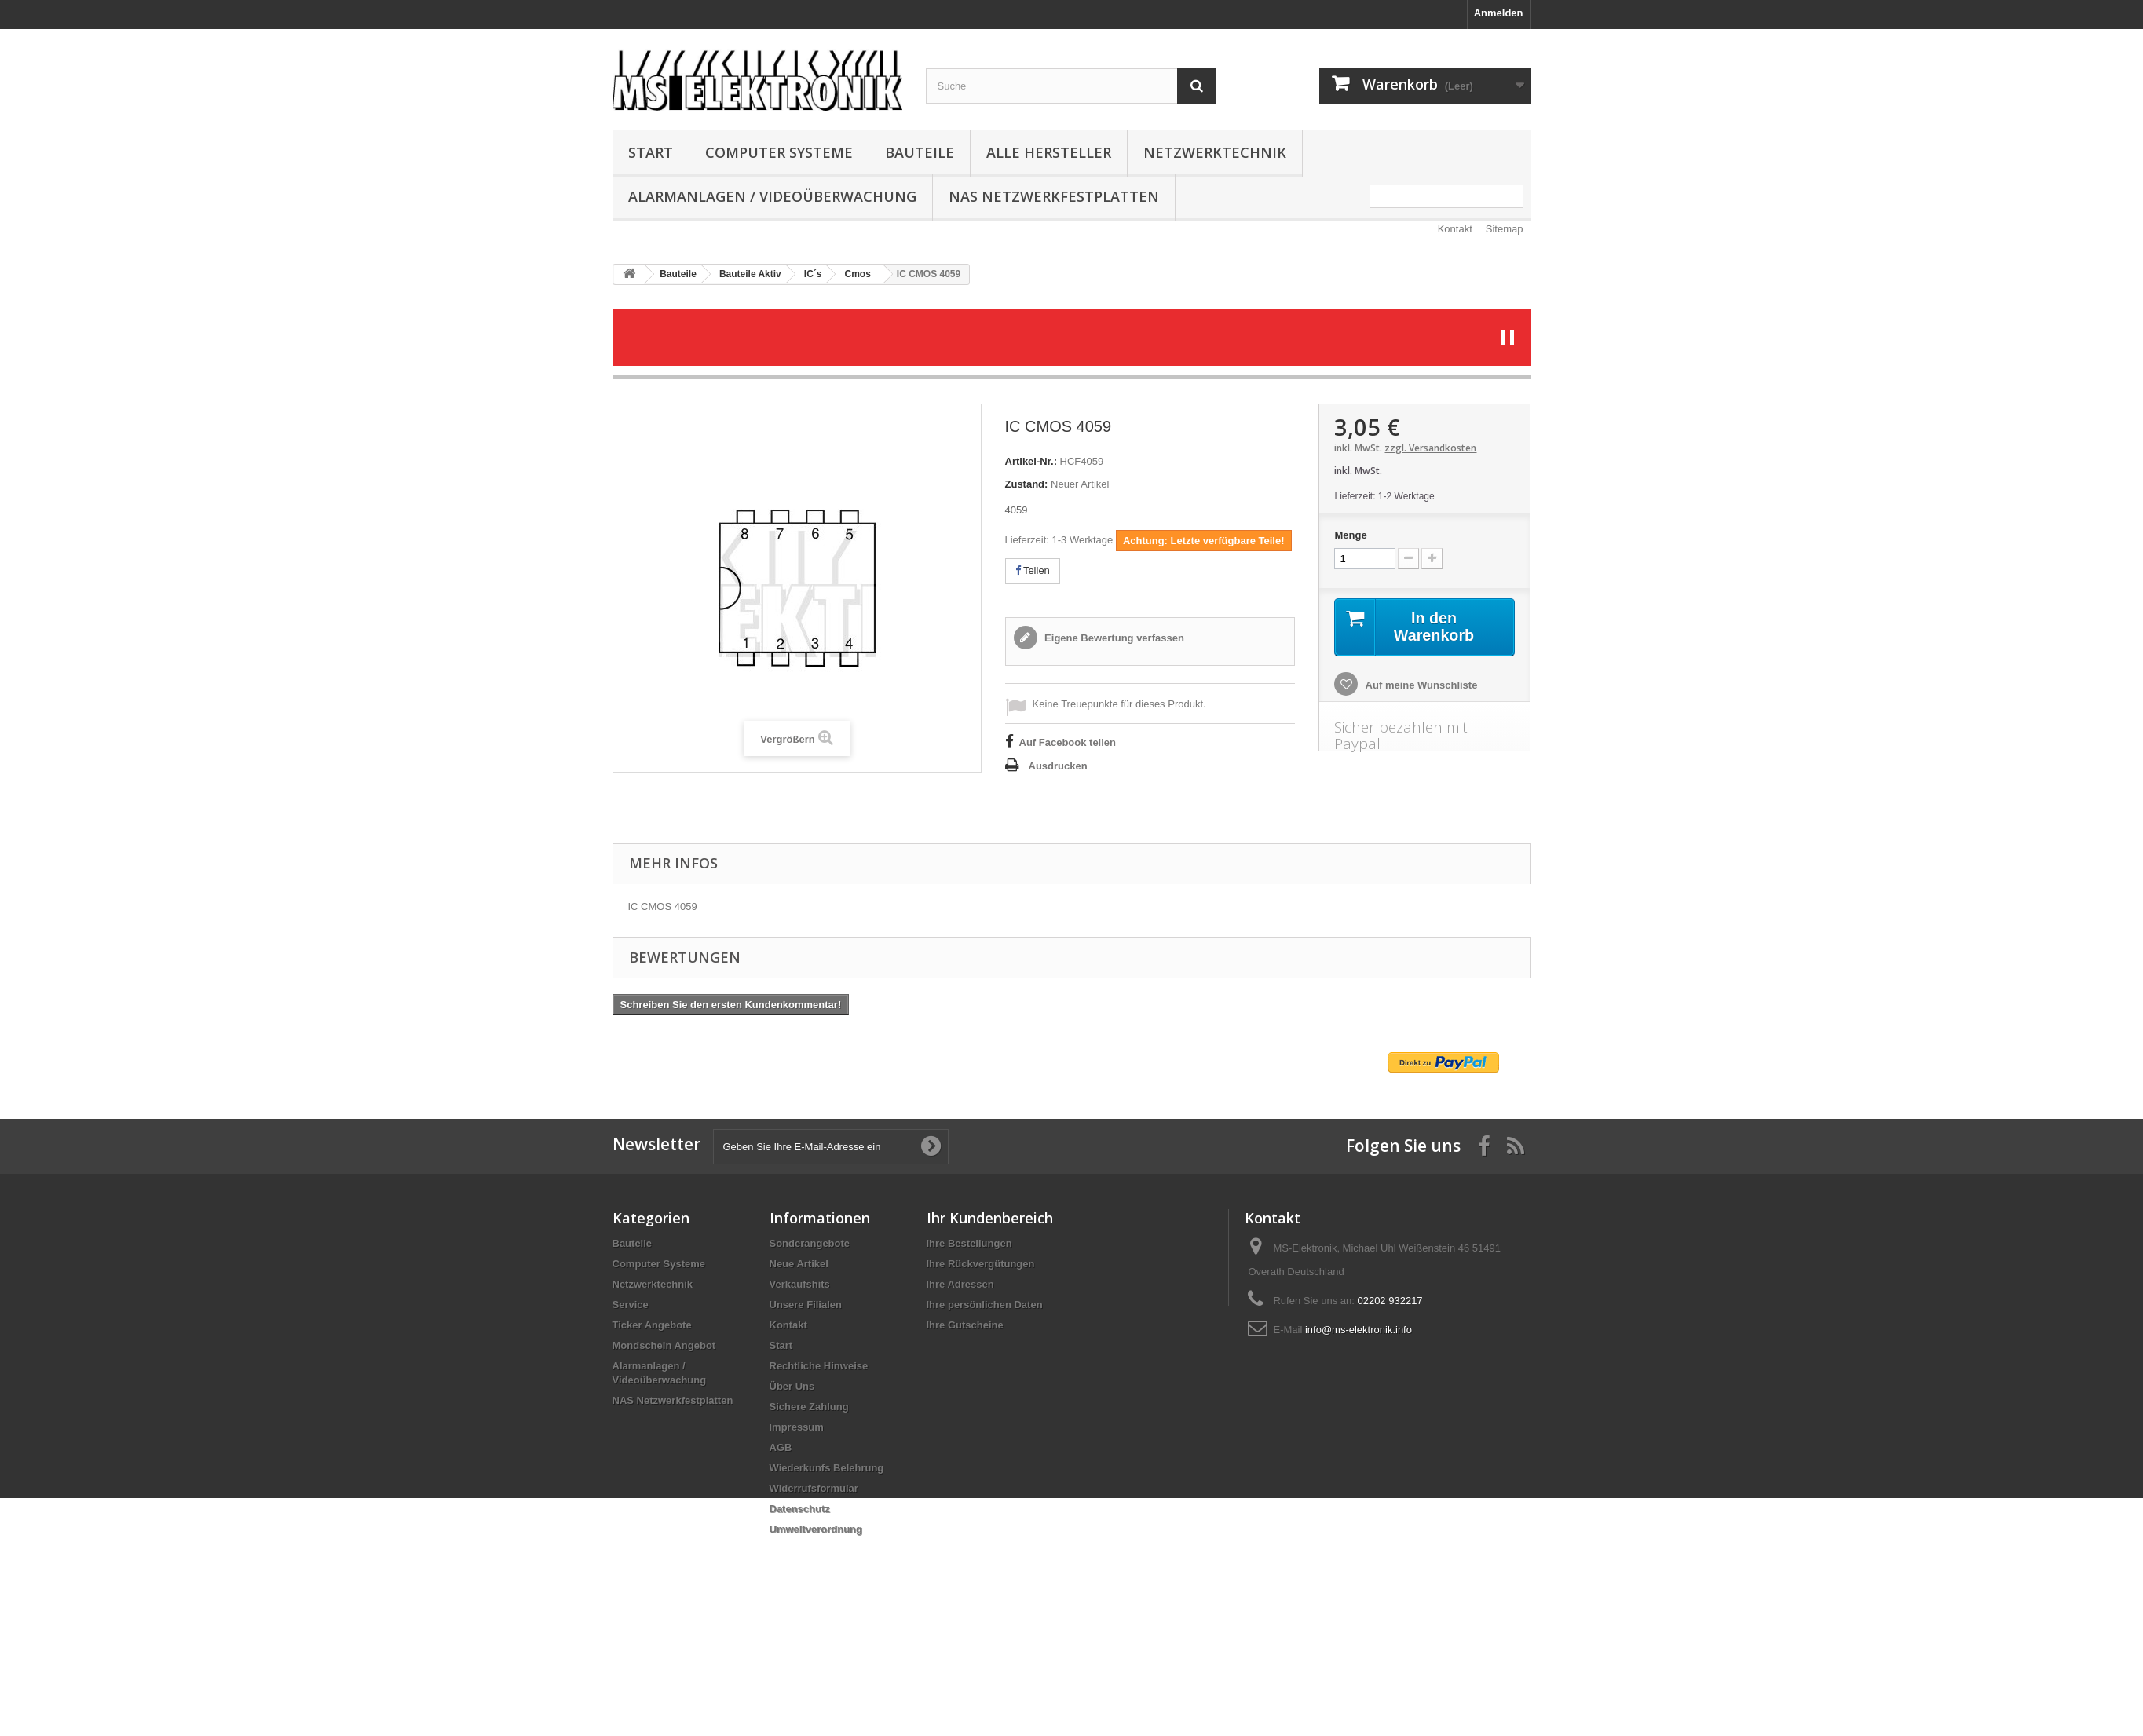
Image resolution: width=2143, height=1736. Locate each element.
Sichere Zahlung (809, 1407)
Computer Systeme (779, 152)
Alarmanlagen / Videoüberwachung (772, 196)
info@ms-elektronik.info (1358, 1330)
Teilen (1032, 570)
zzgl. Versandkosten (1430, 448)
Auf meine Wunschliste (1419, 685)
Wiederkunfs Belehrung (827, 1468)
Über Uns (792, 1386)
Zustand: (1026, 484)
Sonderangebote (810, 1243)
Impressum (797, 1427)
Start (650, 152)
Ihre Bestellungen (969, 1243)
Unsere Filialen (806, 1304)
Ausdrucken (1058, 766)
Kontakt (1455, 229)
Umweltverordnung (816, 1529)
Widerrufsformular (814, 1488)
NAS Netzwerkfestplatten (1054, 196)
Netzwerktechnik (1214, 152)
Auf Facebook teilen (1068, 742)
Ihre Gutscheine (965, 1325)
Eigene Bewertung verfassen (1113, 638)
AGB (781, 1447)
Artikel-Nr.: (1031, 461)
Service (631, 1304)
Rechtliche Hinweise (819, 1366)
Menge (1350, 535)
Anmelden (1498, 13)
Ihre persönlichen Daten (985, 1304)
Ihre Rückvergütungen (981, 1264)
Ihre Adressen (960, 1284)
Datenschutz (800, 1509)
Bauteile (919, 152)
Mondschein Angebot (664, 1345)
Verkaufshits (800, 1284)
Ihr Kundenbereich (990, 1217)
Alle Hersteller (1048, 152)
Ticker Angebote (652, 1325)
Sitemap (1504, 229)
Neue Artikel (799, 1264)
